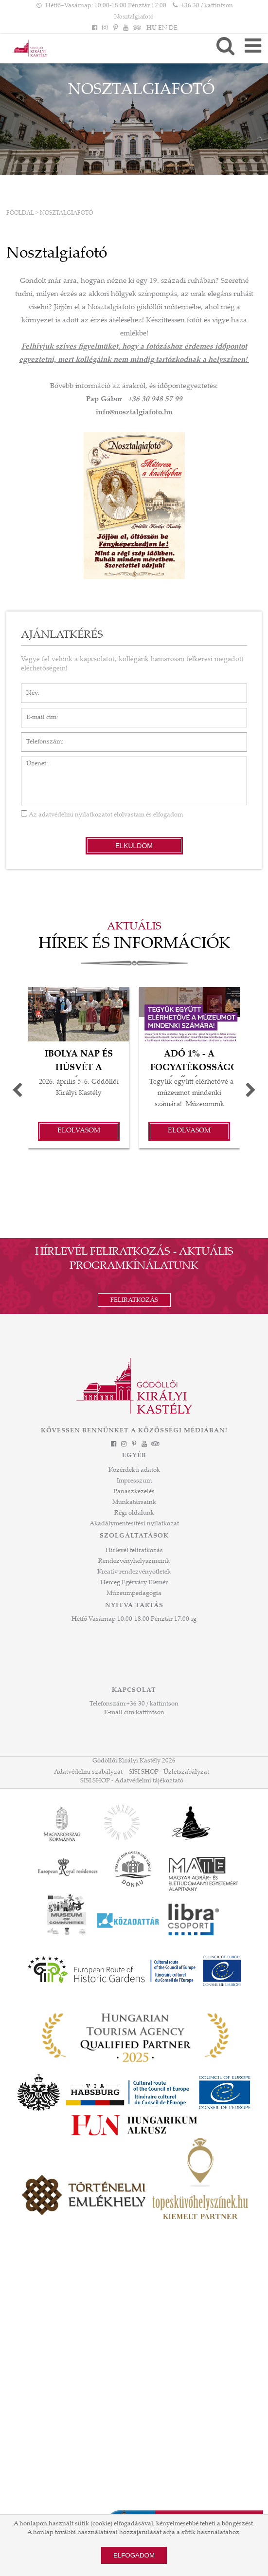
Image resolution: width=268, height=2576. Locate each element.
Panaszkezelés (134, 1491)
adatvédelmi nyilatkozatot (75, 815)
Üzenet (31, 761)
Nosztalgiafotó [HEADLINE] (134, 17)
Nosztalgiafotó (66, 213)
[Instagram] (105, 28)
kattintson (150, 1712)
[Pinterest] (115, 28)
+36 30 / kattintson (152, 1704)
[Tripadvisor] (135, 28)
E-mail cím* (37, 712)
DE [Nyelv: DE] (173, 28)
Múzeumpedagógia (134, 1593)
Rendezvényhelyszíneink (134, 1561)
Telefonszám (39, 737)
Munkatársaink (134, 1502)
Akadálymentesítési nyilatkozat (134, 1523)
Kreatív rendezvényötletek (134, 1572)
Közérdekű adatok (134, 1470)
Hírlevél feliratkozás (134, 1550)
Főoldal (20, 213)
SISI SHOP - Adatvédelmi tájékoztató (131, 1781)
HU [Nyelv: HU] (151, 28)
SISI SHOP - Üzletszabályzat (169, 1772)
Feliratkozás (134, 1300)
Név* (28, 688)
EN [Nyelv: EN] (162, 28)
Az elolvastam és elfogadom (102, 815)
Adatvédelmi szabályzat (88, 1772)
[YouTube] (125, 28)
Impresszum (134, 1481)
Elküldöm (134, 846)
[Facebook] (94, 28)
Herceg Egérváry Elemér (134, 1582)
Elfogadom (134, 2555)
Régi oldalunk (134, 1513)
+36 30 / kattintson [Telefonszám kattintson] (207, 5)
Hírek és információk (134, 944)
